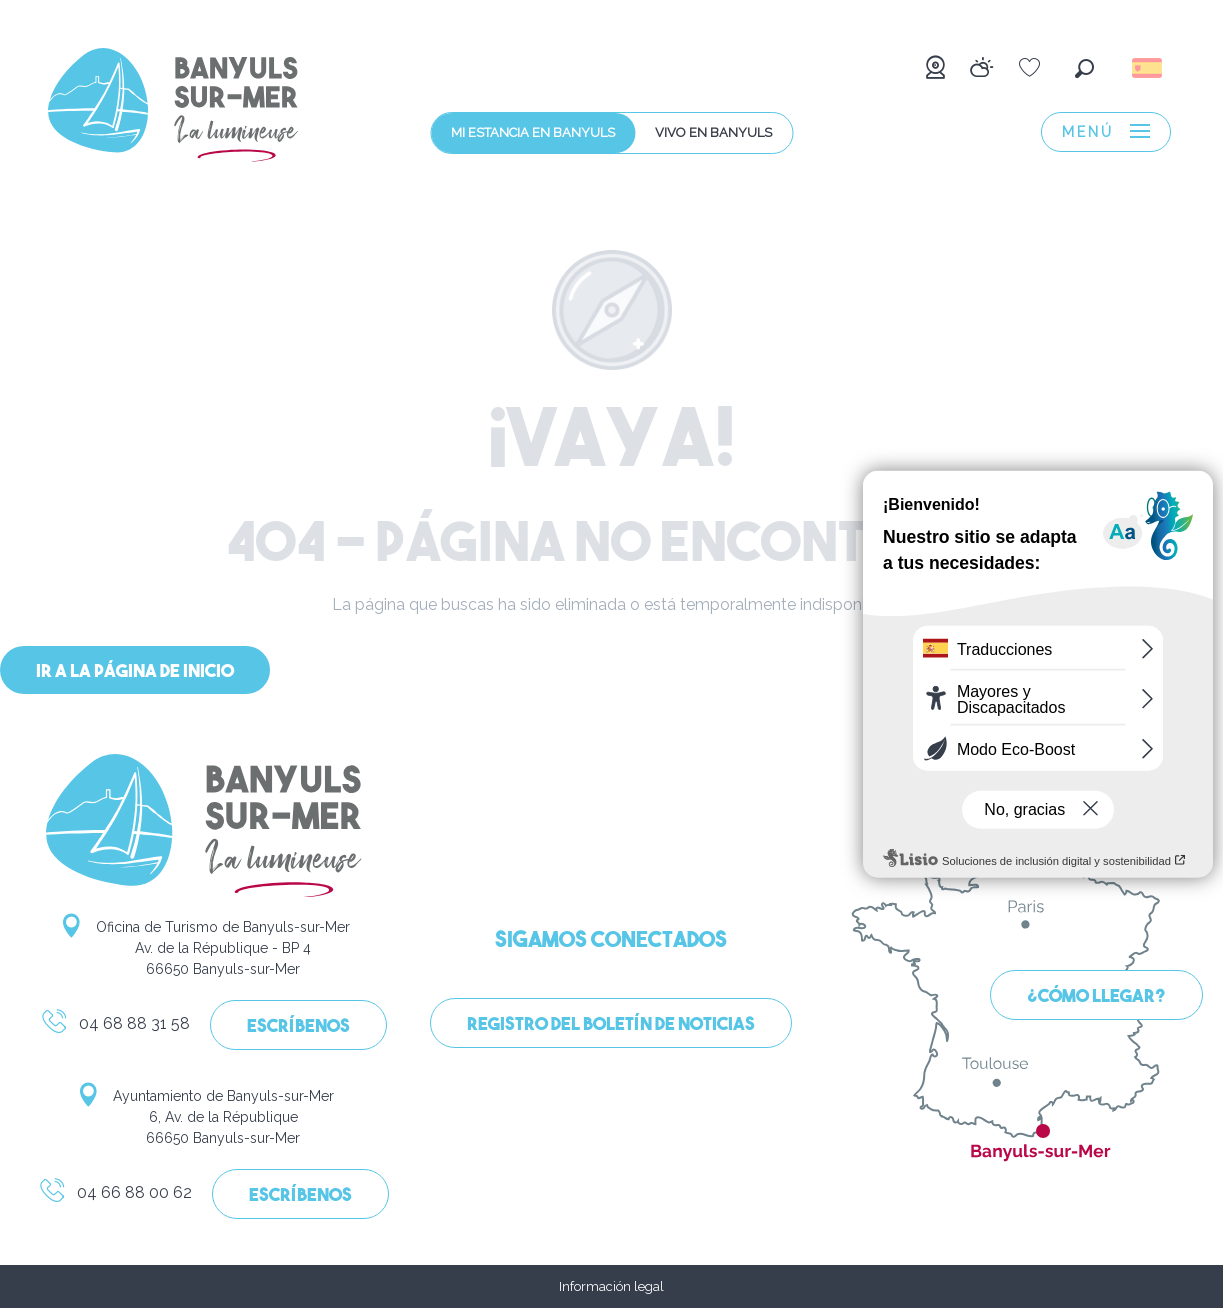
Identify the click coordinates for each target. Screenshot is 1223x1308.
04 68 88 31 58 (115, 1027)
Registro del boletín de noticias (611, 1025)
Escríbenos (298, 1027)
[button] (1084, 68)
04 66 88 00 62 (115, 1196)
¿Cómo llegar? (1096, 997)
